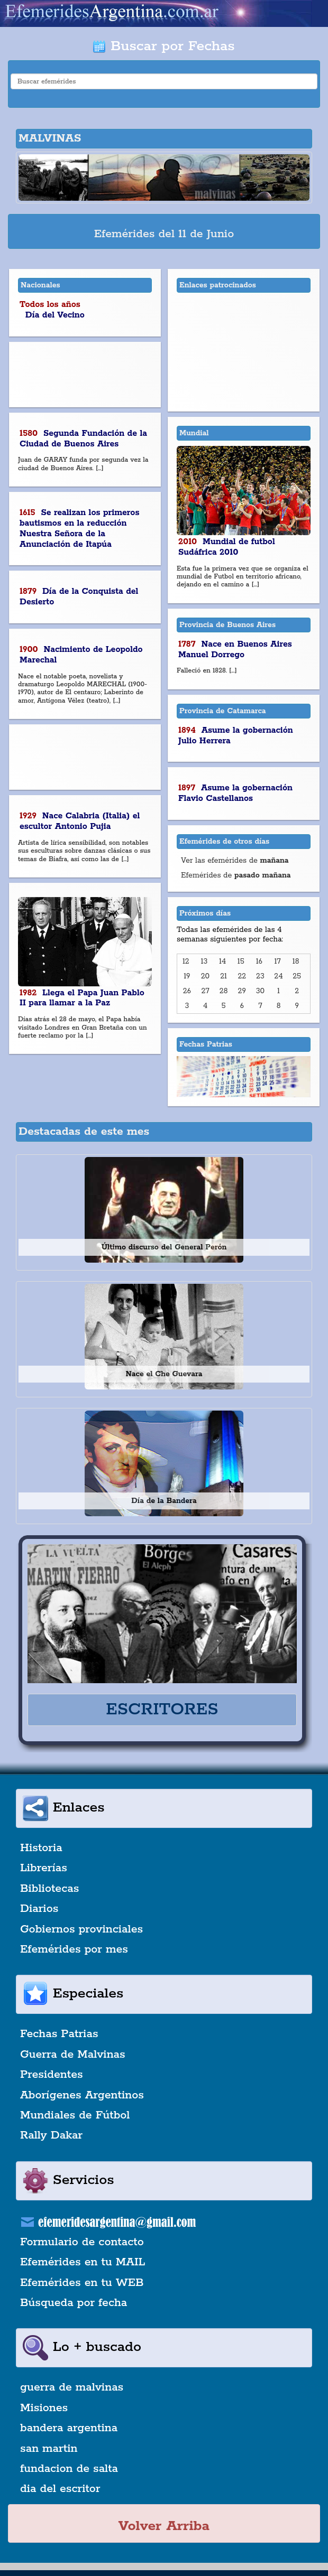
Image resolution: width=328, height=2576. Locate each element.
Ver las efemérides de (235, 860)
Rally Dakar (51, 2135)
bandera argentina (68, 2428)
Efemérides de (236, 875)
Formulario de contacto (82, 2242)
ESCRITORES (162, 1710)
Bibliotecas (49, 1888)
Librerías (43, 1868)
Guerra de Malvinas (72, 2054)
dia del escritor (60, 2488)
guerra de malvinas (71, 2387)
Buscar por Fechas (163, 46)
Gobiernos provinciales (81, 1929)
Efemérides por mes (74, 1949)
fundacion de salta (69, 2468)
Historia (41, 1848)
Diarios (39, 1908)
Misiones (44, 2408)
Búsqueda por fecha (73, 2302)
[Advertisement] (85, 374)
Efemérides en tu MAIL (82, 2262)
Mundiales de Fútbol (75, 2115)
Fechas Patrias (59, 2034)
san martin (49, 2448)
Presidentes (51, 2074)
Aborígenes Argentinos (82, 2095)
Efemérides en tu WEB (82, 2282)
